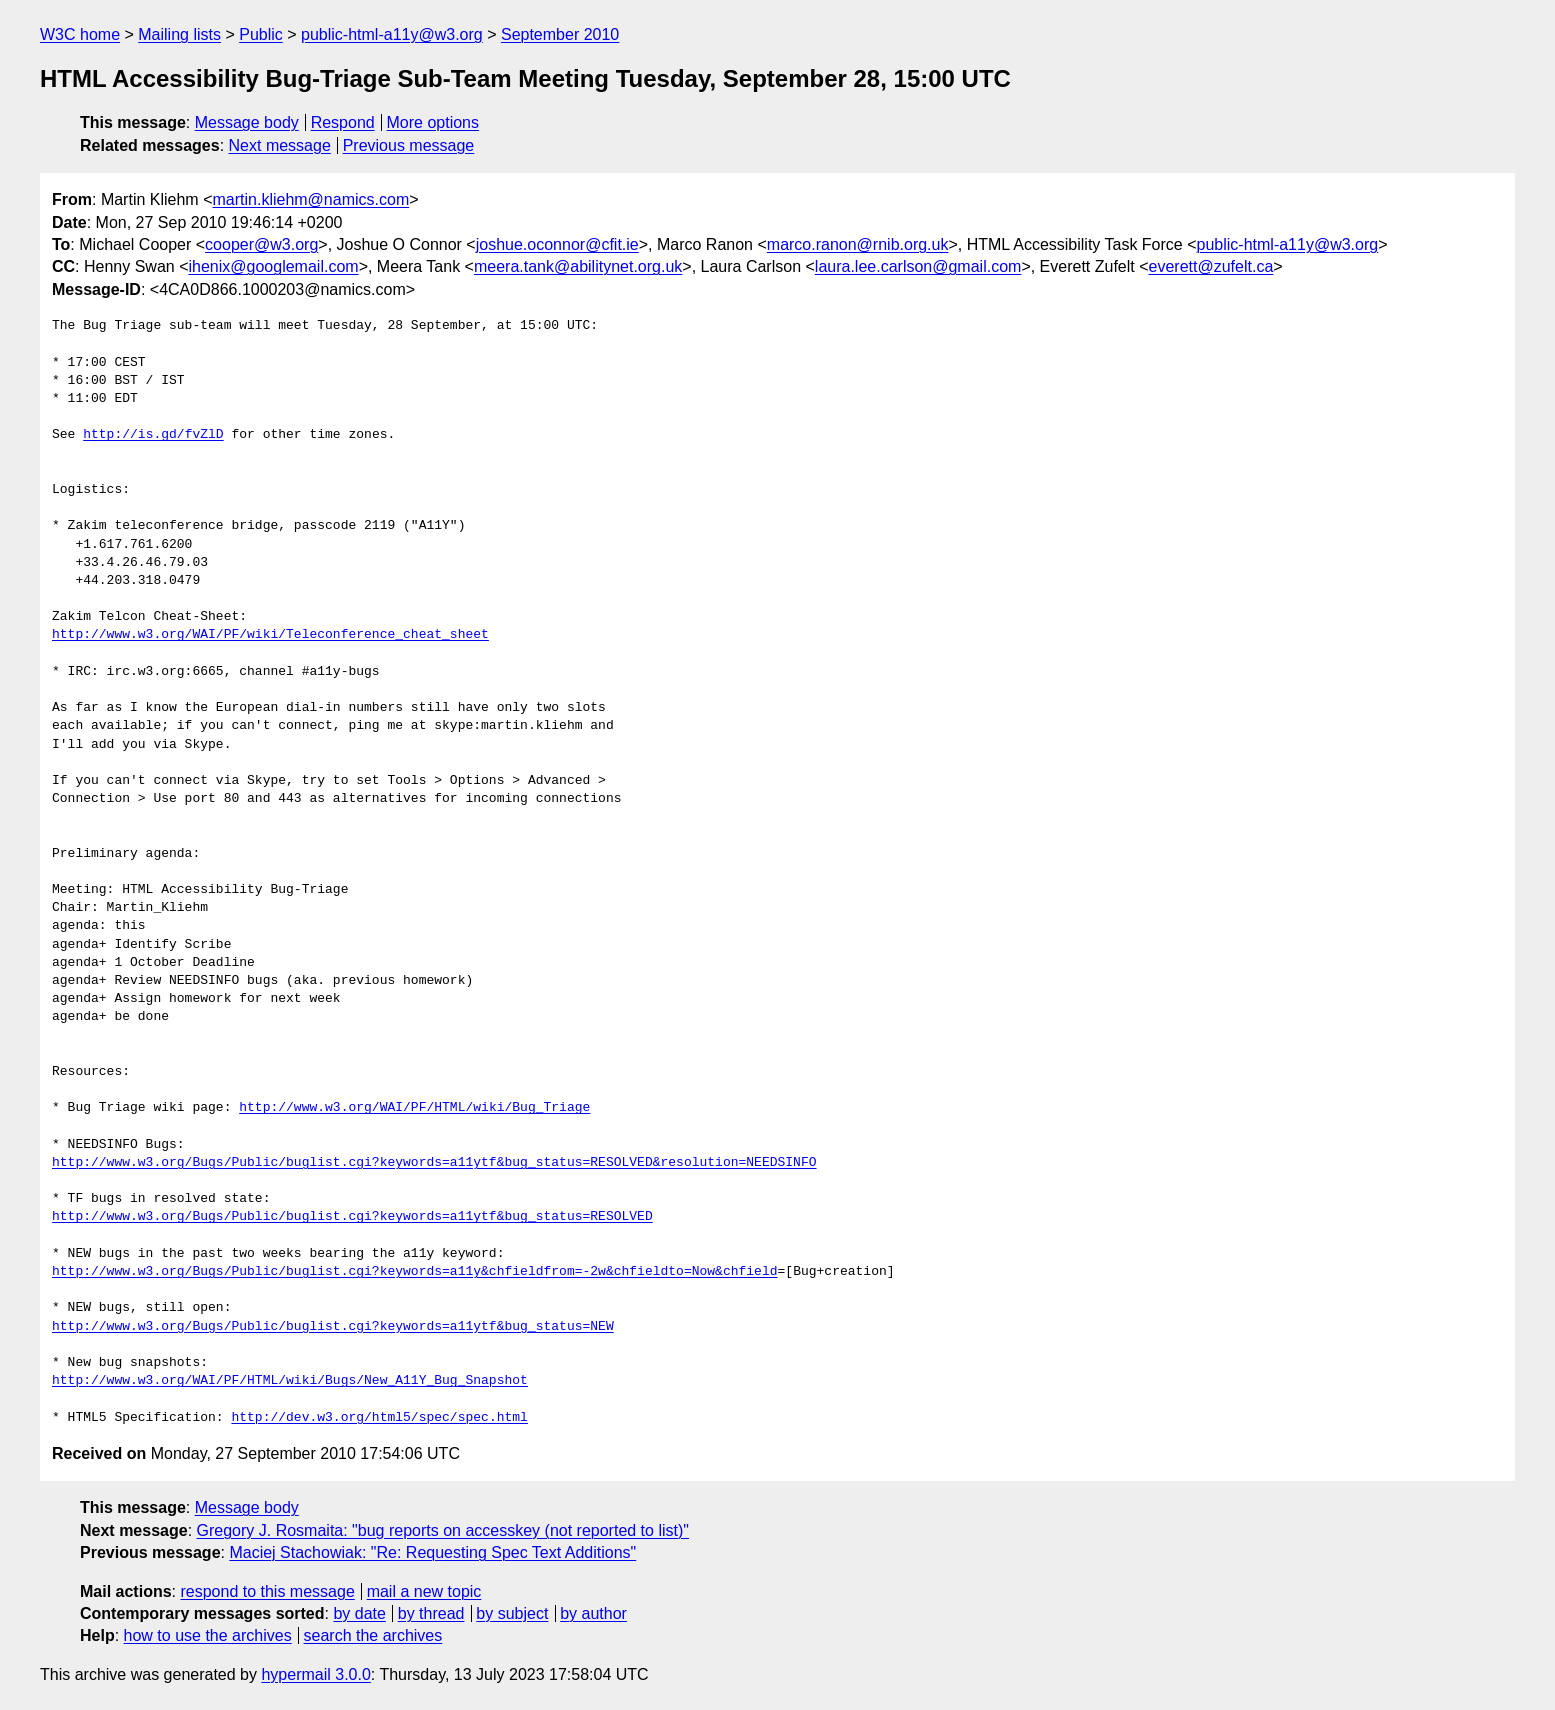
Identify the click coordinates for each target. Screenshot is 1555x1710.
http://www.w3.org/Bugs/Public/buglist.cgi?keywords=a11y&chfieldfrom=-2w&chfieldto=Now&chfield (414, 1272)
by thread (431, 1613)
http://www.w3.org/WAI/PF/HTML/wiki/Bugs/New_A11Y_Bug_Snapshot (290, 1381)
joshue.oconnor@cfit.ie (557, 244)
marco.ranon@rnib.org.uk (858, 244)
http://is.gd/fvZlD (153, 435)
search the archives (373, 1635)
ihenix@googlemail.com (274, 266)
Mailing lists (179, 34)
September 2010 (560, 34)
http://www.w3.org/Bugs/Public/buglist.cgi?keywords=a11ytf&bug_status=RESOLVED (352, 1217)
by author (593, 1613)
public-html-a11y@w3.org (392, 34)
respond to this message (267, 1591)
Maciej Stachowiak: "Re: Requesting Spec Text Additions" (432, 1552)
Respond (343, 122)
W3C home (80, 34)
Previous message (409, 145)
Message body (247, 122)
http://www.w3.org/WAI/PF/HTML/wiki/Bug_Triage (414, 1108)
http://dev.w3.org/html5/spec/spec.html (379, 1418)
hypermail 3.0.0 (315, 1674)
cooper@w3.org (261, 244)
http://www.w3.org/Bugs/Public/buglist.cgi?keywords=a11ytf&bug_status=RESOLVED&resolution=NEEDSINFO (434, 1163)
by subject (512, 1613)
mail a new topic (424, 1591)
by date (359, 1613)
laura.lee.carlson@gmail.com (918, 266)
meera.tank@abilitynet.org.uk (578, 266)
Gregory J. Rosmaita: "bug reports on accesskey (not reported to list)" (443, 1530)
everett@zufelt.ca (1211, 266)
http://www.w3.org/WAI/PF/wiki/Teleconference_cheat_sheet (270, 635)
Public (261, 34)
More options (433, 122)
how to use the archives (208, 1635)
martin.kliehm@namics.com (310, 199)
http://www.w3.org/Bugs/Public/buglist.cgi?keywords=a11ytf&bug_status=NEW (333, 1327)
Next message (280, 145)
